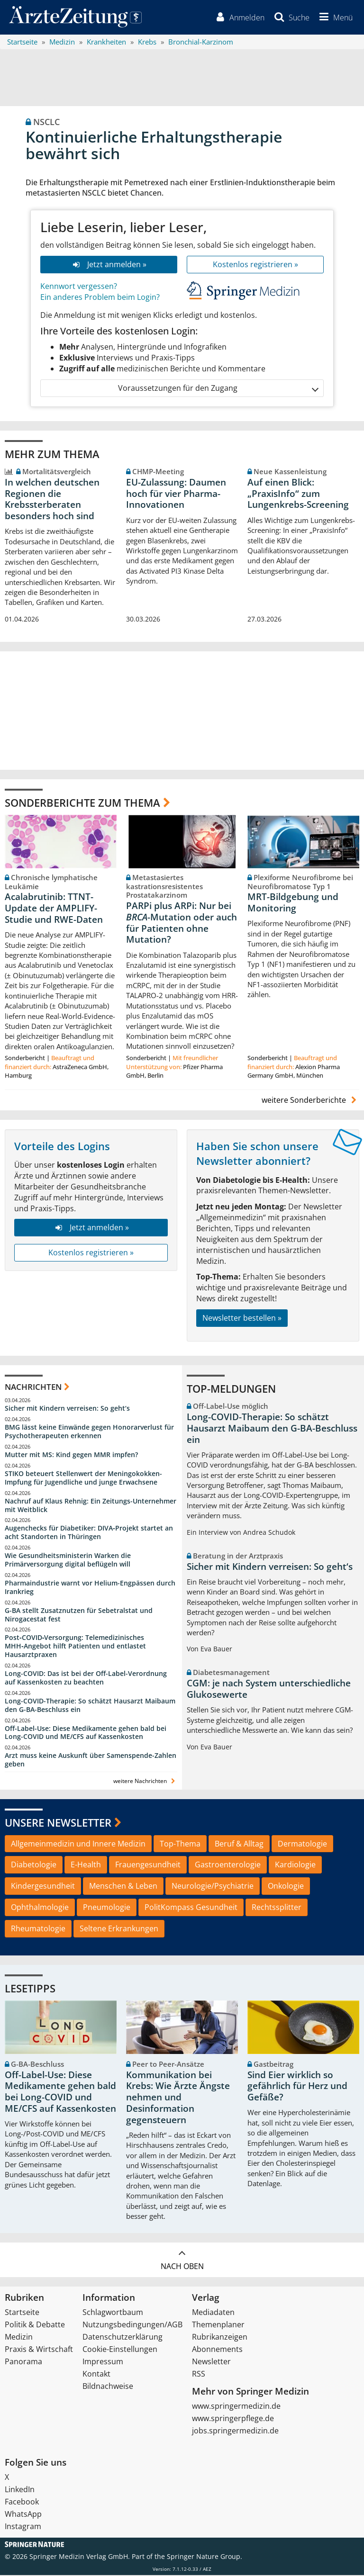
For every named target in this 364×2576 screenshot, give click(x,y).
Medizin (19, 2338)
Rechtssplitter (276, 1908)
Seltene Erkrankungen (119, 1929)
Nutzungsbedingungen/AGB (132, 2325)
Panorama (23, 2362)
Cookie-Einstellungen (119, 2350)
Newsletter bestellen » (242, 1319)
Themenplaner (218, 2325)
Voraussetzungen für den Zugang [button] (218, 389)
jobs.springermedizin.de (235, 2431)
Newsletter (211, 2362)
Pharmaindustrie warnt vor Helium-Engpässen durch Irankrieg (90, 1588)
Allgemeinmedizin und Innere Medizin (78, 1844)
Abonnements (217, 2350)
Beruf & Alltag (239, 1844)
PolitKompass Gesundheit (191, 1908)
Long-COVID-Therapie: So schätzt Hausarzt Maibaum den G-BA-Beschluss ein (90, 1706)
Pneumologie (106, 1908)
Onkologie (286, 1887)
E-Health (86, 1866)
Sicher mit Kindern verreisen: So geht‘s (67, 1409)
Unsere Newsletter (58, 1824)
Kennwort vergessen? (78, 287)
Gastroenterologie (228, 1866)
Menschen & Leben (123, 1887)
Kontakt (96, 2374)
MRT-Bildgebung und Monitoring (292, 904)
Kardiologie (295, 1866)
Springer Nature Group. (204, 2557)
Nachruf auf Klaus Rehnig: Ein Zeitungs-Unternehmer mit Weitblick (90, 1506)
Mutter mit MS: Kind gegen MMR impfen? (71, 1455)
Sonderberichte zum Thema (82, 803)
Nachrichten (33, 1387)
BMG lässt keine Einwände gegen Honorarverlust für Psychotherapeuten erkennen (89, 1432)
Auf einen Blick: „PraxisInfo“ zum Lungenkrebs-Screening (298, 494)
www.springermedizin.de (236, 2407)
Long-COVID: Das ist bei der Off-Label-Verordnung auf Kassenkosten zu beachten (86, 1678)
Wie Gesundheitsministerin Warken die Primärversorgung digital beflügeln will (68, 1561)
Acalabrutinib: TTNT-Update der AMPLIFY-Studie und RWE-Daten (54, 909)
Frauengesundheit (148, 1866)
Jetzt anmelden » (108, 265)
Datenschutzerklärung (122, 2338)
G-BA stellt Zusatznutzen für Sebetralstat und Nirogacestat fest (79, 1615)
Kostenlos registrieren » (255, 265)
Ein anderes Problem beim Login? (100, 298)
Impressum (102, 2362)
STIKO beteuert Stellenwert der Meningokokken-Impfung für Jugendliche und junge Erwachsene (83, 1478)
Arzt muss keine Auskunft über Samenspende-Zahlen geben (90, 1761)
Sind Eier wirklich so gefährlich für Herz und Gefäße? (297, 2087)
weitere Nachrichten (145, 1782)
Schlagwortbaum (112, 2313)
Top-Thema (180, 1844)
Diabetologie (33, 1866)
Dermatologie (302, 1844)
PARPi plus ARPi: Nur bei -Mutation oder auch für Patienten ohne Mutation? (181, 924)
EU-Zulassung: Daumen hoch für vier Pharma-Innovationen (176, 494)
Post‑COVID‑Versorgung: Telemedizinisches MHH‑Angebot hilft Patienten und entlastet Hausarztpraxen (75, 1647)
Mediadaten (213, 2313)
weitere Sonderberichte (310, 1101)
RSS (198, 2374)
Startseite (22, 2313)
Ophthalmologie (40, 1908)
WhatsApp (23, 2515)
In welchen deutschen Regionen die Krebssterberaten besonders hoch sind (52, 500)
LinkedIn (20, 2490)
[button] (334, 18)
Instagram (23, 2527)
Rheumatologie (38, 1929)
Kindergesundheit (43, 1887)
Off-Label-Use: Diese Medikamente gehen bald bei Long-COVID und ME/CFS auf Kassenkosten (85, 1733)
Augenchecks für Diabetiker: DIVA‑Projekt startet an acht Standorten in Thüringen (89, 1533)
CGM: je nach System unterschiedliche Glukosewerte (269, 1690)
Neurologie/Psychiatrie (213, 1887)
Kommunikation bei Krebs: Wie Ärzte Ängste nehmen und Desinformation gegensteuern (178, 2098)
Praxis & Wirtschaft (39, 2350)
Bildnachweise (107, 2387)
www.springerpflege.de (233, 2419)
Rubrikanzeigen (219, 2338)
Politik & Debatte (35, 2325)
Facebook (22, 2502)
